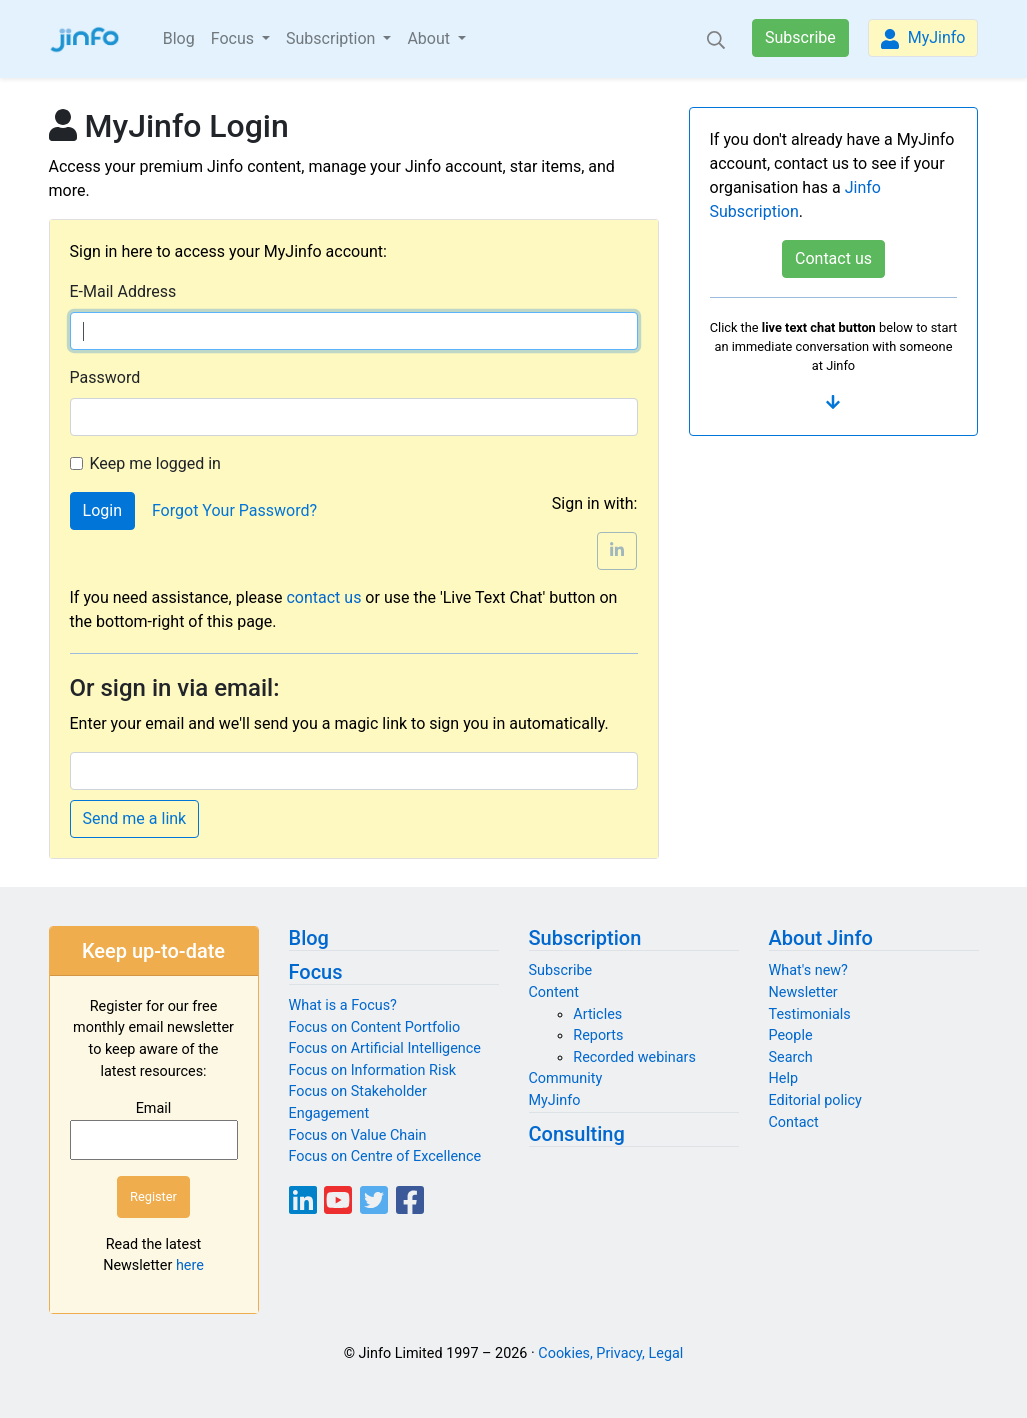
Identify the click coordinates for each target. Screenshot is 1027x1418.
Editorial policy (815, 1100)
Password (105, 377)
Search (791, 1057)
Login (102, 510)
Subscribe (800, 37)
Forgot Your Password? (234, 510)
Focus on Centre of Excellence (385, 1156)
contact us (323, 597)
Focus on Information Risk (373, 1070)
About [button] (430, 38)
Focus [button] (234, 38)
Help (783, 1078)
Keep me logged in (155, 463)
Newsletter (803, 992)
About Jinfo (821, 938)
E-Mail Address (123, 291)
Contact (794, 1122)
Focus (316, 972)
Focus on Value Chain (358, 1135)
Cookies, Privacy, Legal (610, 1353)
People (791, 1035)
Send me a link (135, 818)
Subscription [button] (332, 38)
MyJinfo (923, 38)
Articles (597, 1014)
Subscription (585, 938)
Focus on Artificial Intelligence (385, 1048)
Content (554, 992)
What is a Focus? (343, 1005)
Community (566, 1078)
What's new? (808, 970)
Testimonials (810, 1014)
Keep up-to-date (153, 951)
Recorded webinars (634, 1057)
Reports (598, 1035)
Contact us (833, 258)
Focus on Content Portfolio (375, 1027)
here (190, 1265)
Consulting (577, 1134)
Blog (179, 38)
